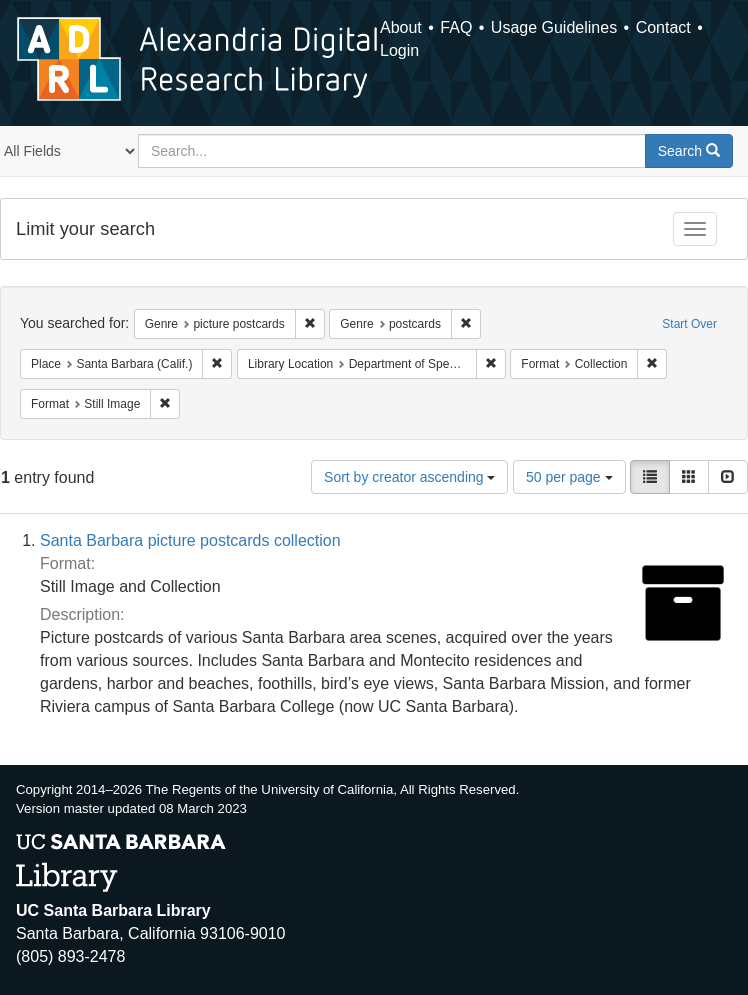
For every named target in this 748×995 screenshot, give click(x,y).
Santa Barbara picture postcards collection (190, 540)
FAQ (456, 27)
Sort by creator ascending (409, 477)
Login (399, 50)
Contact (663, 27)
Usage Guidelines (554, 27)
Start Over (689, 324)
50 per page (569, 477)
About (401, 27)
